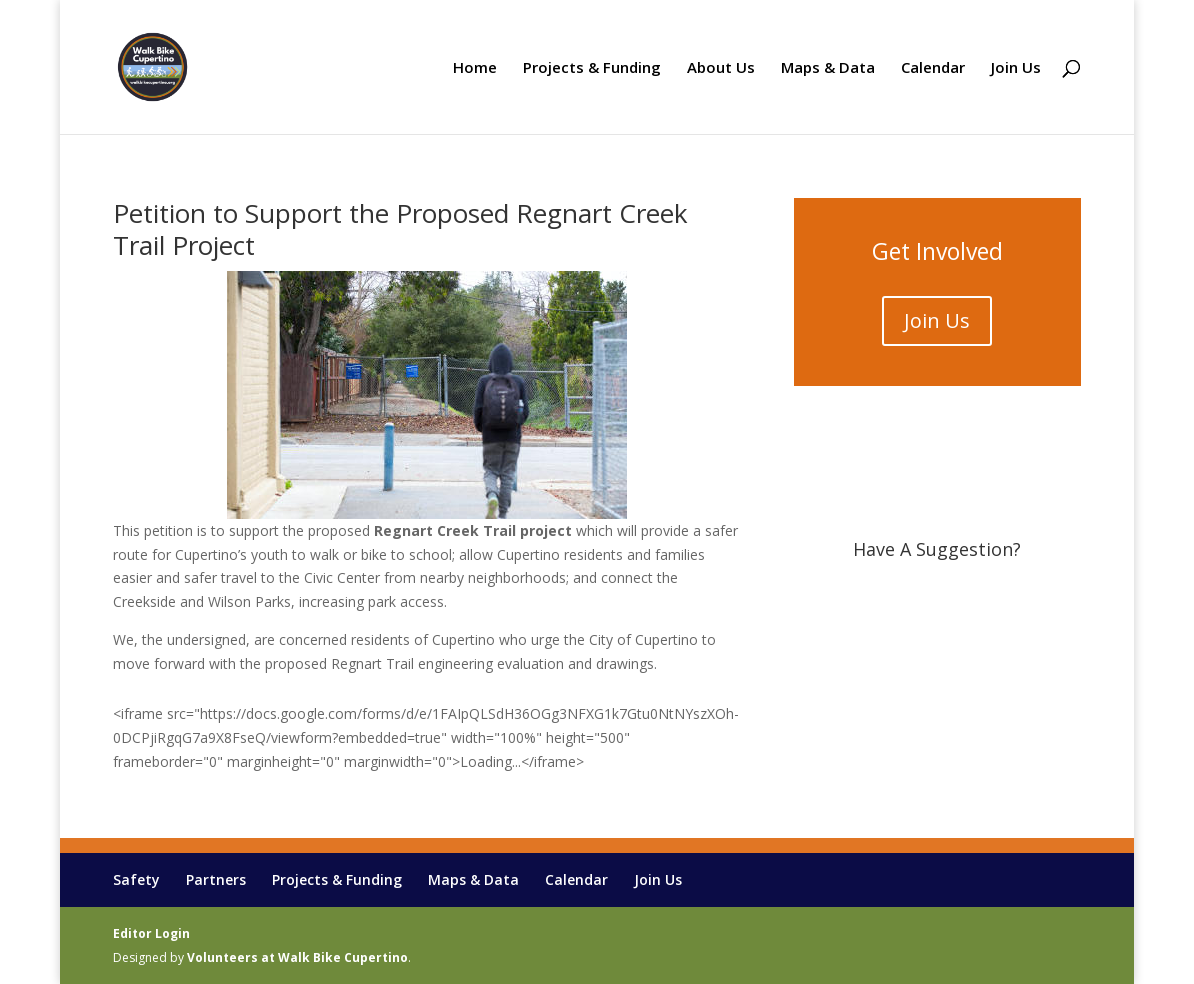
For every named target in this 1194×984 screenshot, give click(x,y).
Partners (216, 879)
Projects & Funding (592, 68)
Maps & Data (828, 68)
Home (475, 68)
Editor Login (151, 933)
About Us (721, 68)
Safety (136, 879)
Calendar (933, 68)
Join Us (1016, 68)
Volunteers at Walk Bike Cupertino (297, 957)
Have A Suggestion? (937, 549)
